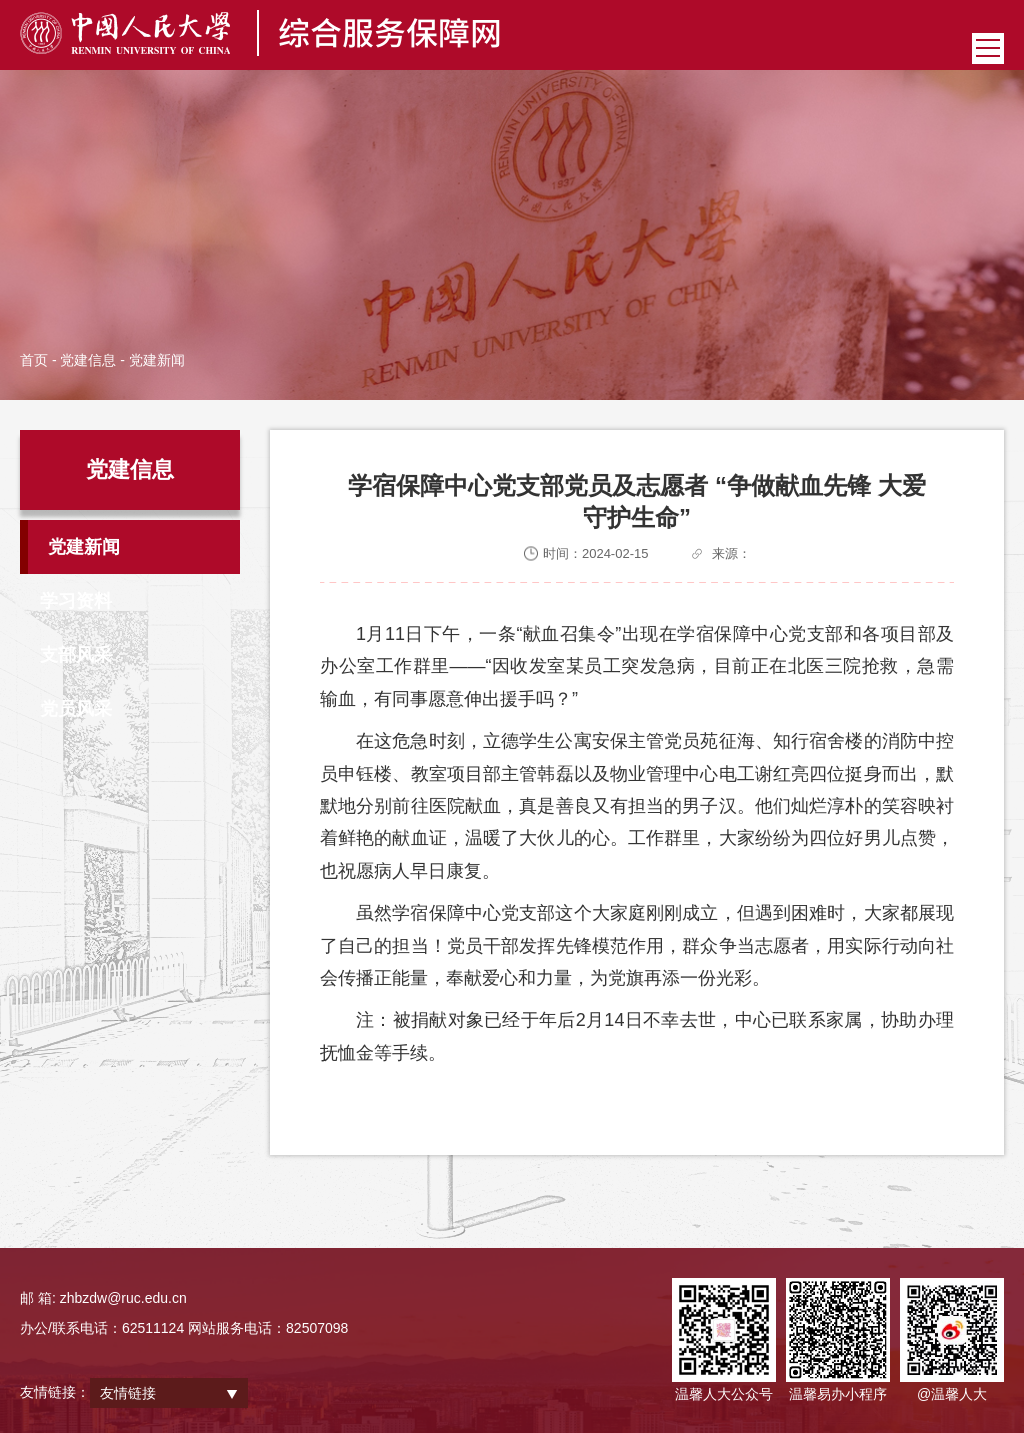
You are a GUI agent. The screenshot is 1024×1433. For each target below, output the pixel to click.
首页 (34, 360)
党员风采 (76, 709)
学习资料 (76, 601)
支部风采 (76, 655)
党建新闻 (84, 547)
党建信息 (88, 360)
